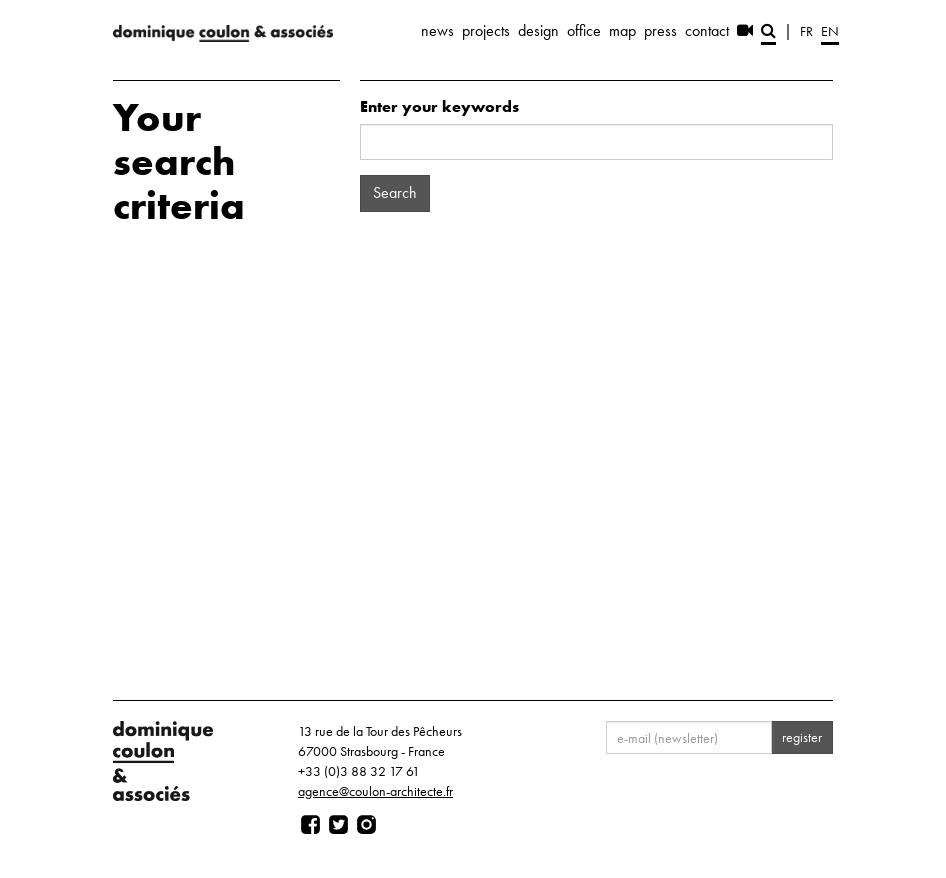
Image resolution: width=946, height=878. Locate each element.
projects (486, 30)
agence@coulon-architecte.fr (375, 791)
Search (395, 192)
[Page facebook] (310, 825)
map (622, 30)
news (437, 30)
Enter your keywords (439, 106)
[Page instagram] (366, 825)
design (538, 30)
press (660, 30)
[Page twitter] (338, 825)
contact (707, 30)
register (802, 737)
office (584, 30)
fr (806, 31)
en (830, 31)
